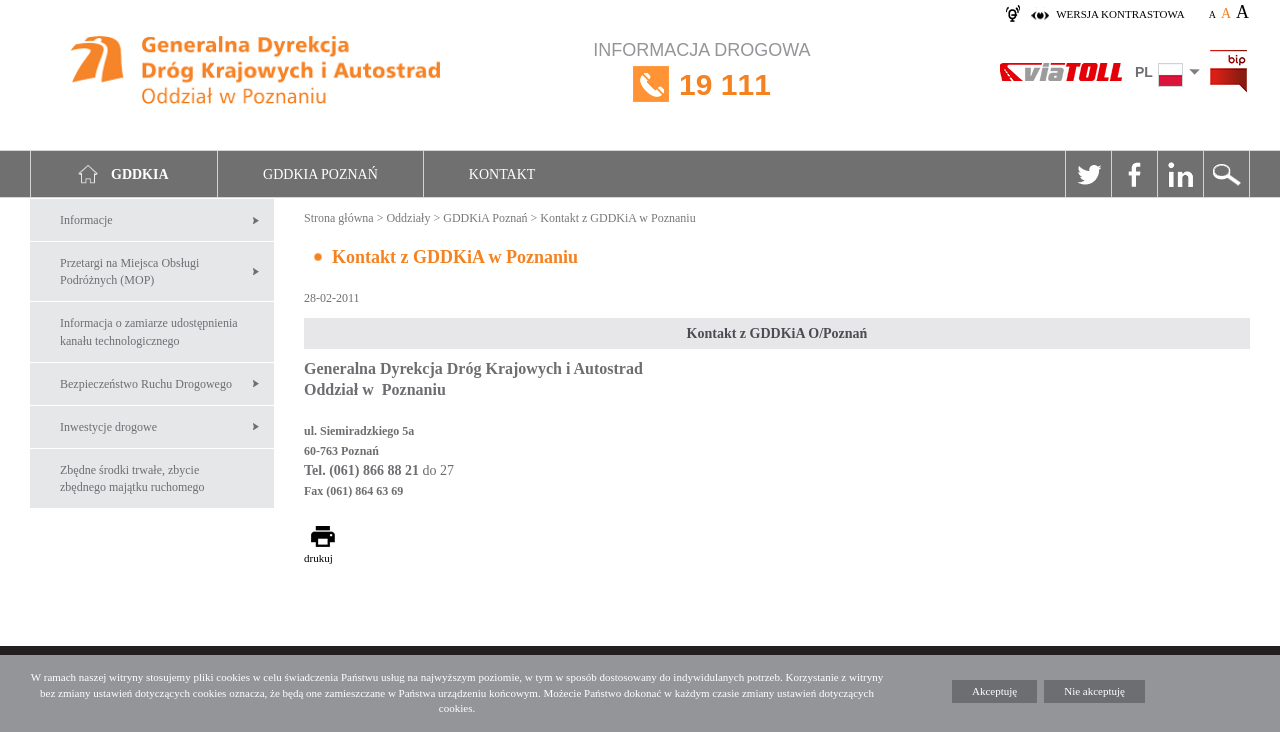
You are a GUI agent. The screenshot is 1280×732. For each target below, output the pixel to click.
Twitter (1088, 174)
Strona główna (339, 218)
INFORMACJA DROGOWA (701, 84)
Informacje (86, 220)
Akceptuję (994, 691)
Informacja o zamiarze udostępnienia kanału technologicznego (149, 331)
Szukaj (1226, 174)
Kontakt (502, 174)
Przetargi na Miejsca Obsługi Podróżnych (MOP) (129, 271)
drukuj (318, 558)
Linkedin (1180, 174)
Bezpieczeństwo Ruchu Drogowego (146, 384)
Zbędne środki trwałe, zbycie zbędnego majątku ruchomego (132, 478)
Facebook (1134, 174)
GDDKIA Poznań (320, 174)
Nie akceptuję (1094, 691)
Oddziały (408, 218)
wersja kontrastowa (1120, 14)
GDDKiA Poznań (485, 218)
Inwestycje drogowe (108, 427)
